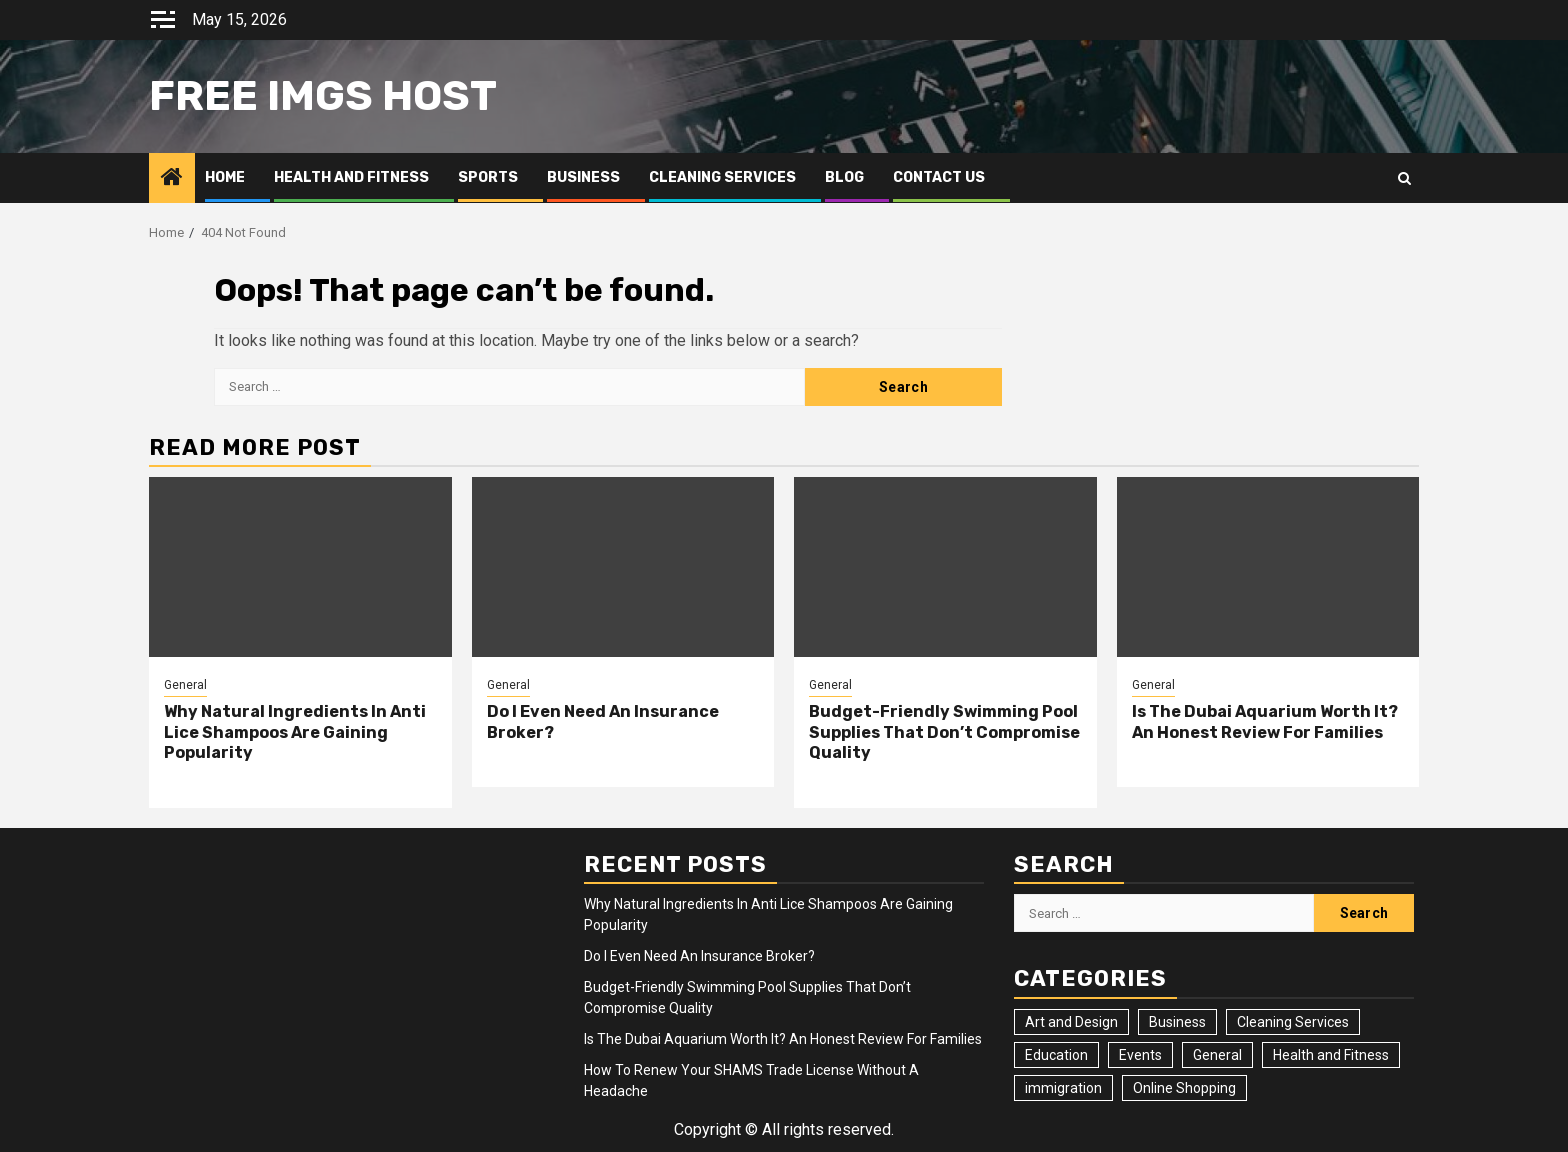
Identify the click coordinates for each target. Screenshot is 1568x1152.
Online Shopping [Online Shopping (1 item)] (1184, 1088)
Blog (844, 177)
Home (225, 177)
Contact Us (939, 177)
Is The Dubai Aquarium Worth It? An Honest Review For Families (1265, 722)
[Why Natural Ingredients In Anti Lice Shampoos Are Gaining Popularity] (300, 567)
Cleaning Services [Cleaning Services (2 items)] (1293, 1022)
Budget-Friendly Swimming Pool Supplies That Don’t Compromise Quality (944, 732)
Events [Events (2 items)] (1140, 1055)
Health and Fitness (351, 177)
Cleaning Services (722, 177)
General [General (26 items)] (1217, 1055)
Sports (488, 177)
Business (583, 177)
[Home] (172, 179)
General (185, 685)
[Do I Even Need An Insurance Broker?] (623, 567)
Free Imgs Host (323, 96)
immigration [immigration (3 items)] (1063, 1088)
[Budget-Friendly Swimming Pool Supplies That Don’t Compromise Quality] (945, 567)
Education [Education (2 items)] (1056, 1055)
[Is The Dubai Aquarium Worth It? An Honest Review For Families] (1268, 567)
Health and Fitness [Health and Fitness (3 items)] (1331, 1055)
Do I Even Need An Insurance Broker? (699, 956)
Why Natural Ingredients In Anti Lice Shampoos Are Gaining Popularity (295, 732)
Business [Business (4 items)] (1177, 1022)
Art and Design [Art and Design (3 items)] (1071, 1022)
